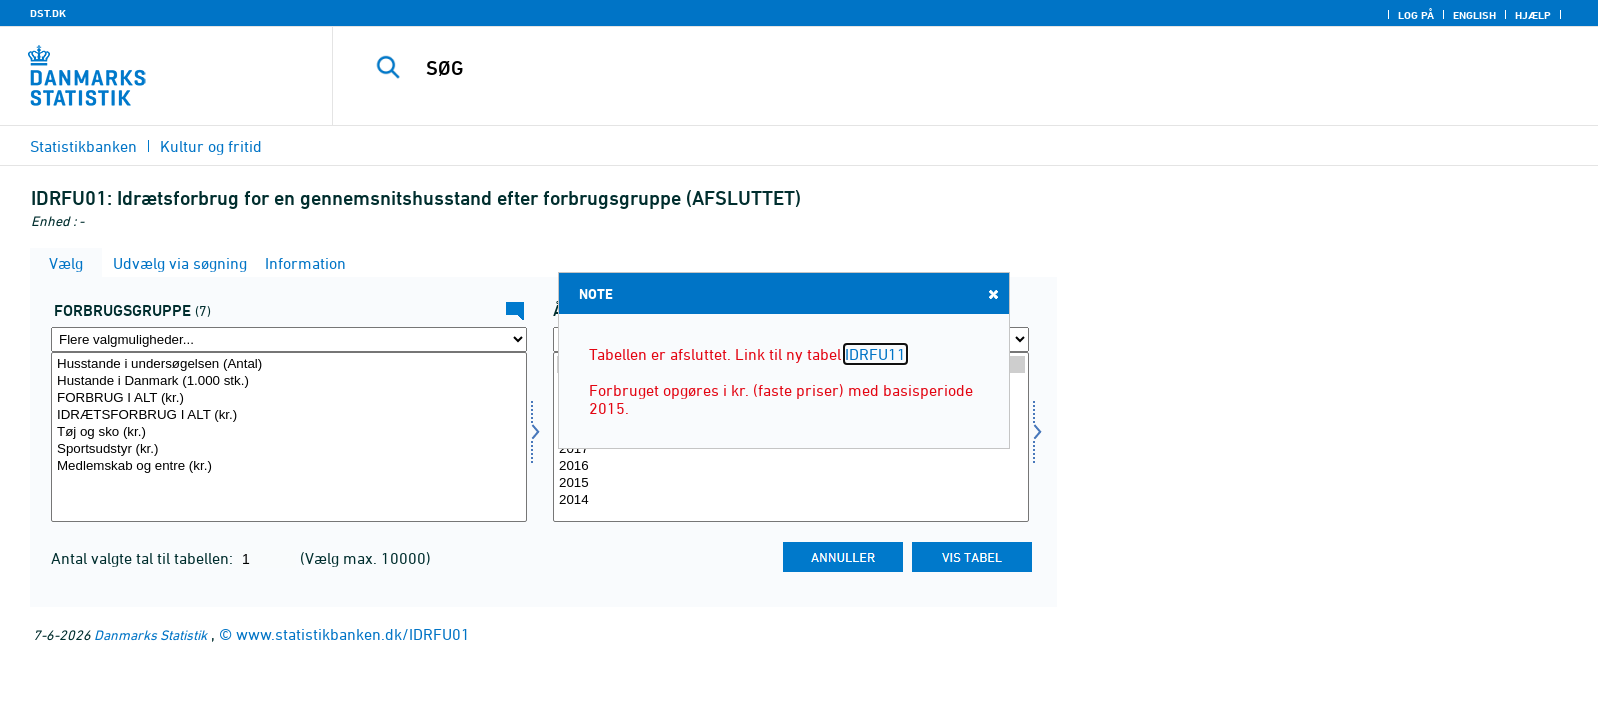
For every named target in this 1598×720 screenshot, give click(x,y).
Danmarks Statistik (150, 634)
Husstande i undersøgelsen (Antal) (289, 364)
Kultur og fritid (211, 146)
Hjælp (1533, 15)
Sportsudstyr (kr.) (289, 449)
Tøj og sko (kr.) (289, 432)
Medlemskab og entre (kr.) (289, 466)
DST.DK (48, 13)
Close (992, 293)
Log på (1416, 15)
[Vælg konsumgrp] (289, 437)
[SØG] (917, 68)
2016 (791, 466)
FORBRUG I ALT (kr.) (289, 398)
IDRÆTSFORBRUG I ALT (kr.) (289, 415)
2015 (791, 483)
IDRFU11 (875, 354)
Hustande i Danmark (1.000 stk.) (289, 381)
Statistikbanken (83, 146)
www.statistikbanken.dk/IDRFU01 (353, 634)
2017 (791, 449)
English (1474, 15)
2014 (791, 500)
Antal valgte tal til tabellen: (144, 558)
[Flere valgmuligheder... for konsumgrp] (289, 339)
